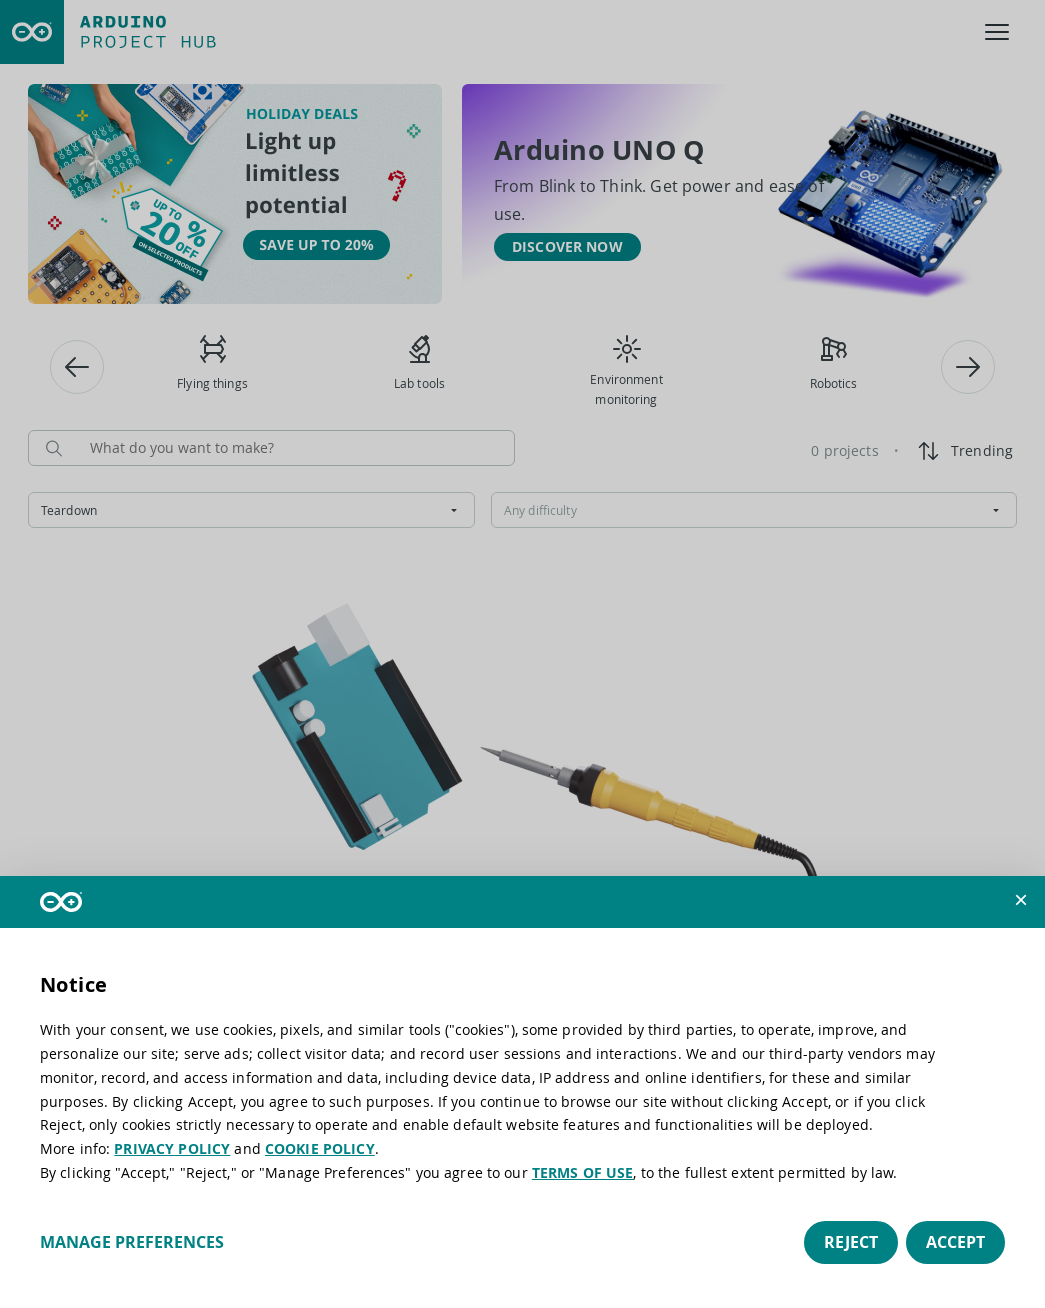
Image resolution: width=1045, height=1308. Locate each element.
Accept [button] (955, 1242)
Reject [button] (851, 1242)
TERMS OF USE (583, 1172)
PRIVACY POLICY (172, 1148)
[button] (1021, 900)
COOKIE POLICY (320, 1148)
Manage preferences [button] (132, 1242)
